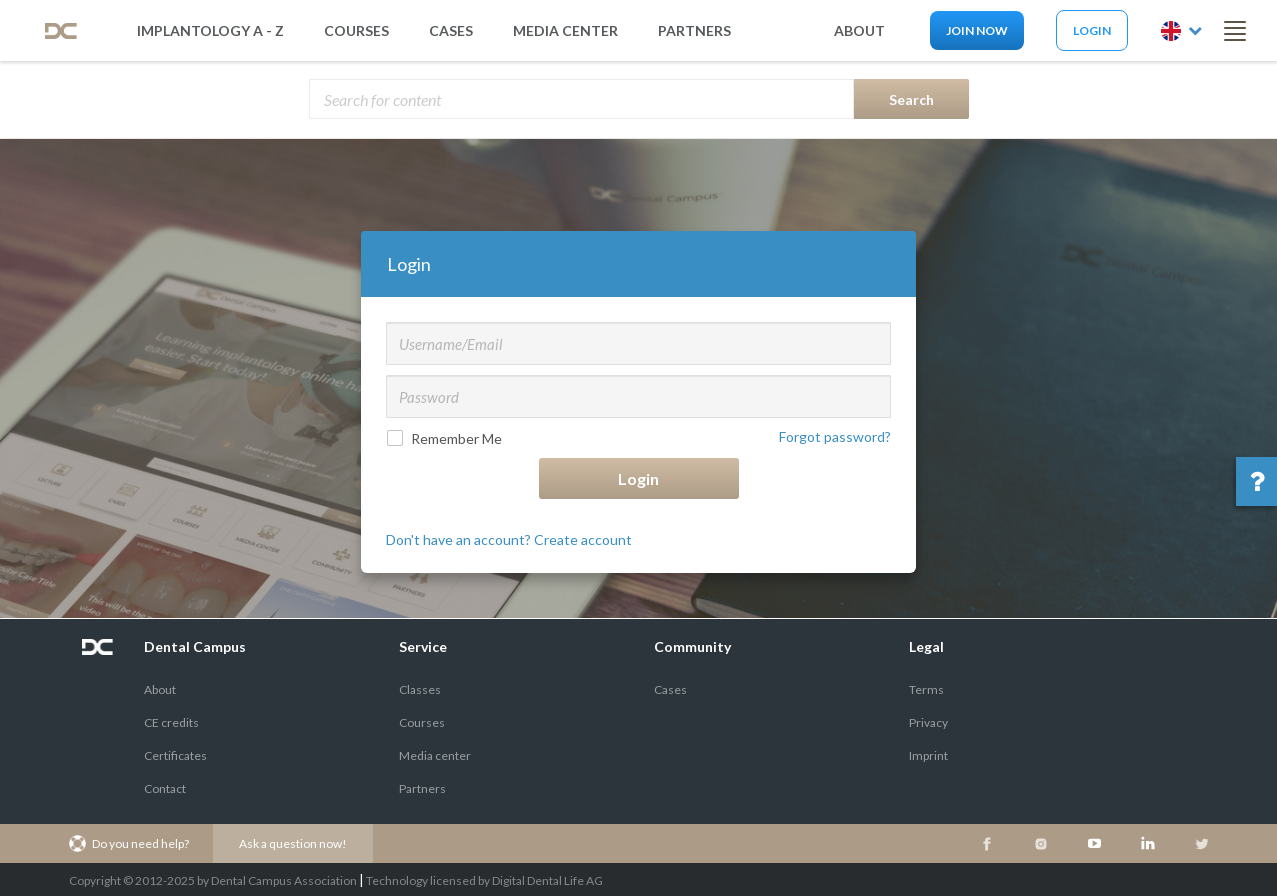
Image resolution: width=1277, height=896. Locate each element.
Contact (165, 788)
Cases (451, 30)
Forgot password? (835, 436)
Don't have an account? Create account (509, 539)
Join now (977, 30)
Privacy (928, 722)
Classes (420, 689)
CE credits (171, 722)
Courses (356, 30)
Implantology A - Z (210, 30)
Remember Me (446, 438)
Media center (435, 755)
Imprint (928, 755)
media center (565, 30)
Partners (422, 788)
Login (1092, 30)
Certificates (175, 755)
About (160, 689)
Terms (926, 689)
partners (694, 30)
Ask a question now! (293, 843)
